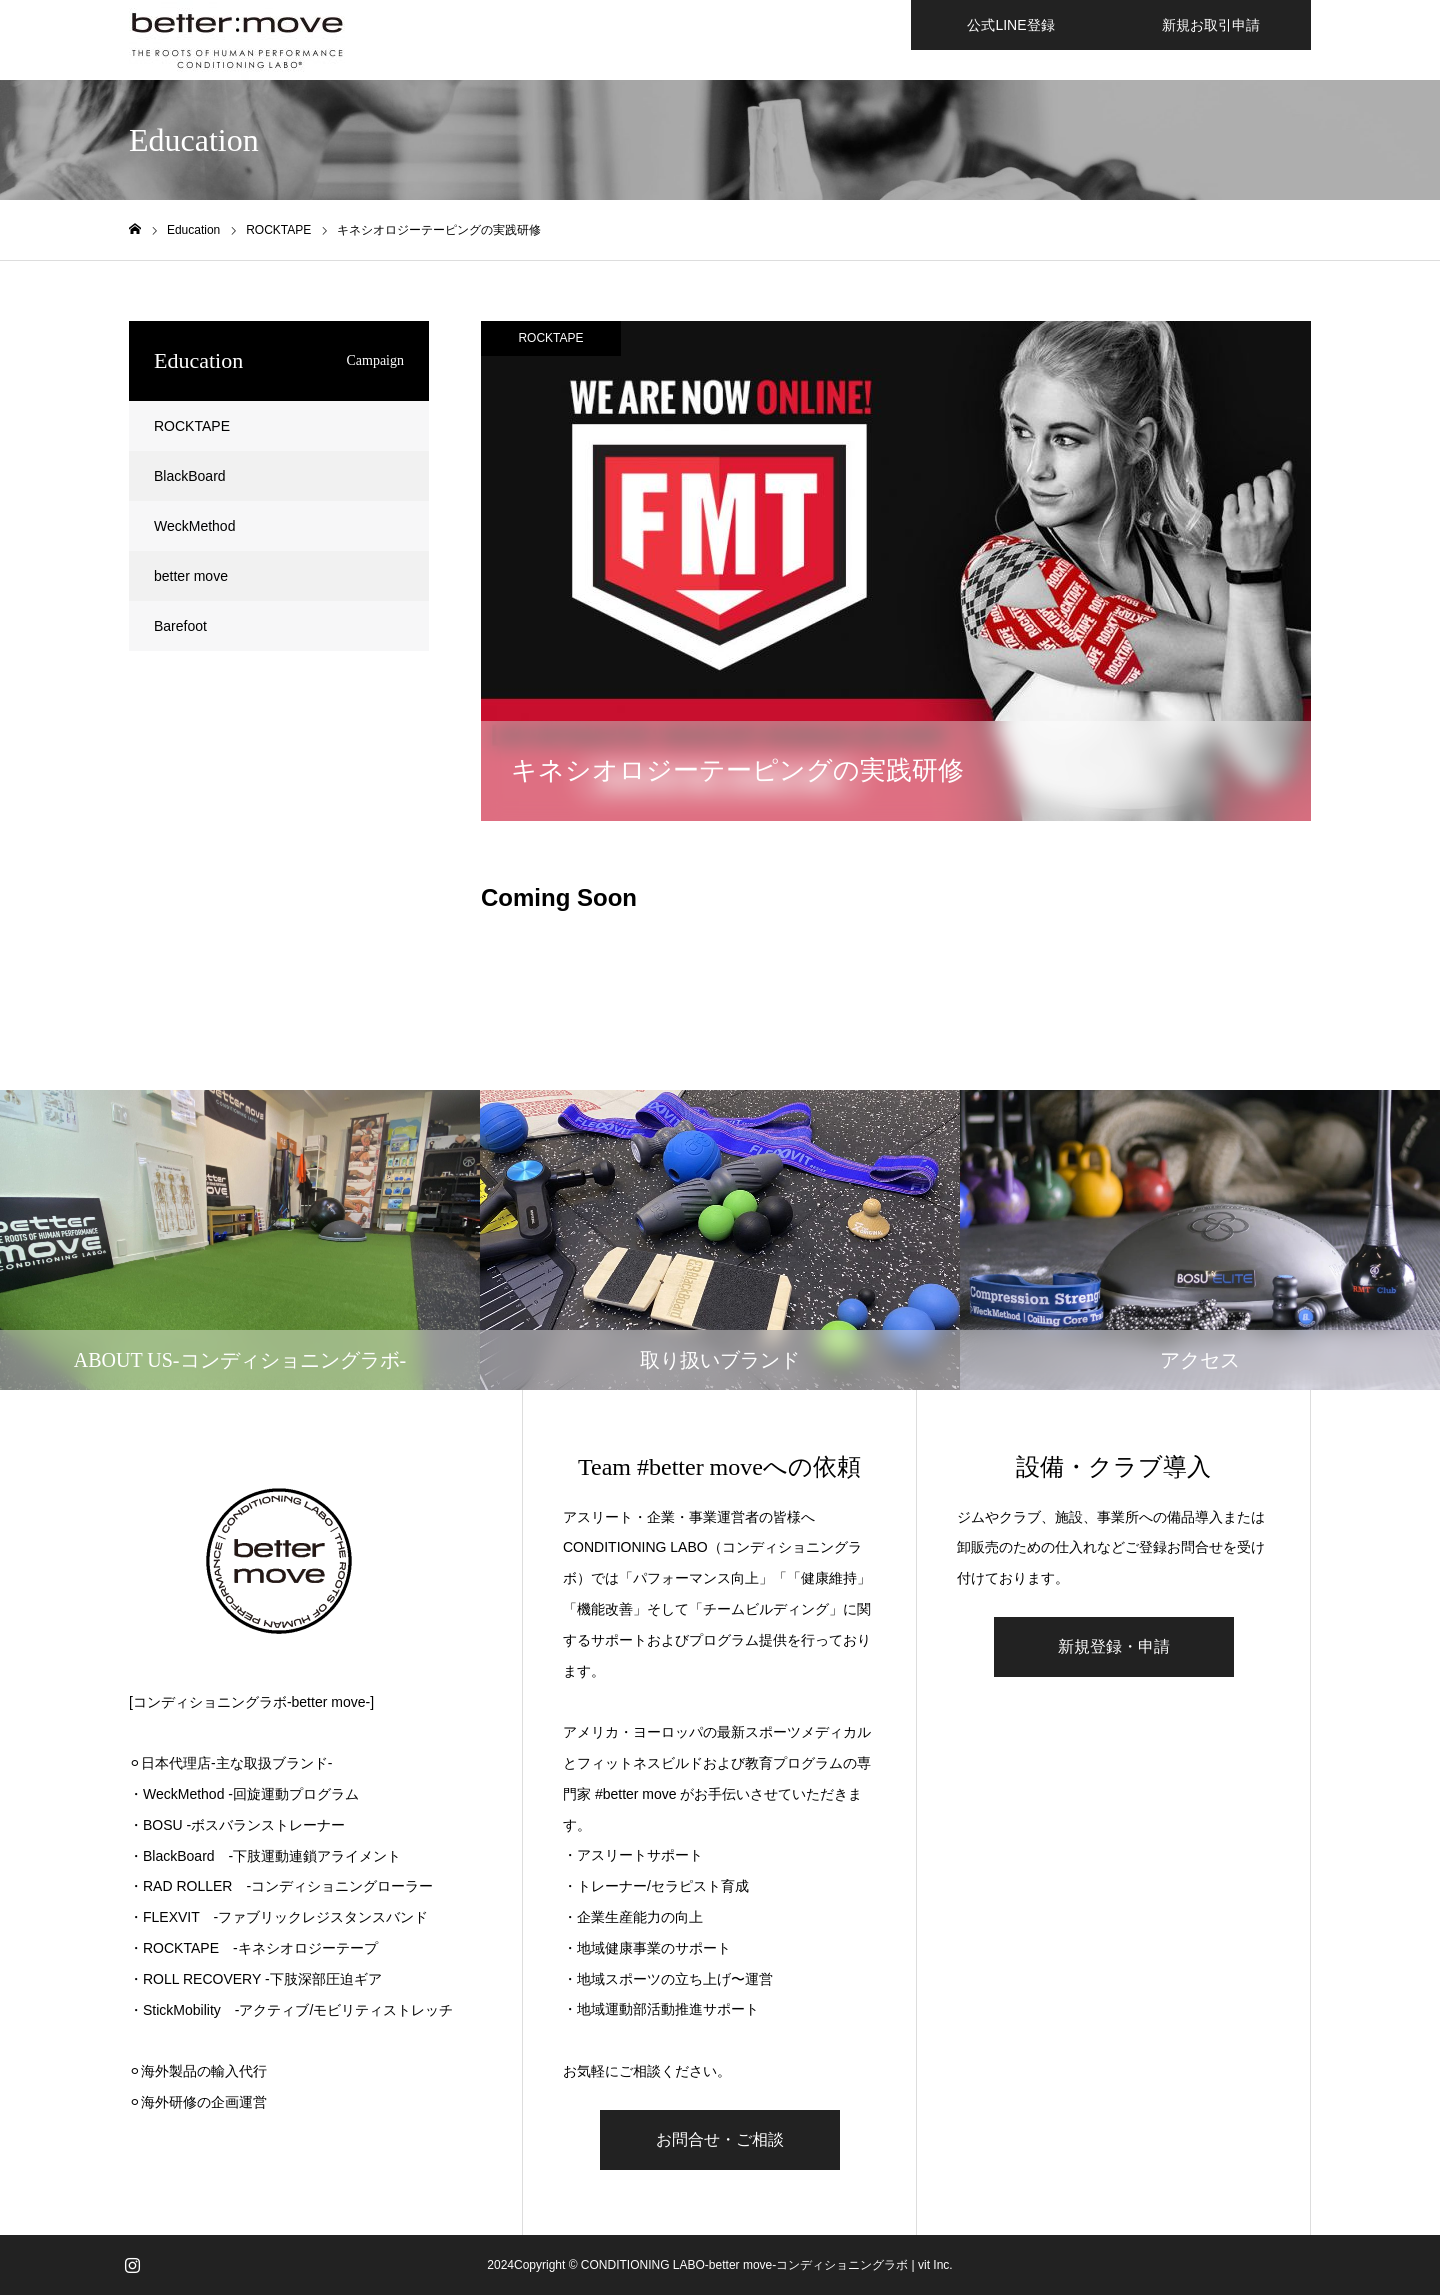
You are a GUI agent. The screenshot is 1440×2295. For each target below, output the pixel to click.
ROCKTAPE (550, 338)
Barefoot (180, 626)
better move (191, 576)
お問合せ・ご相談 (720, 2139)
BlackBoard (190, 476)
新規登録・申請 (1114, 1646)
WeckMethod (194, 526)
